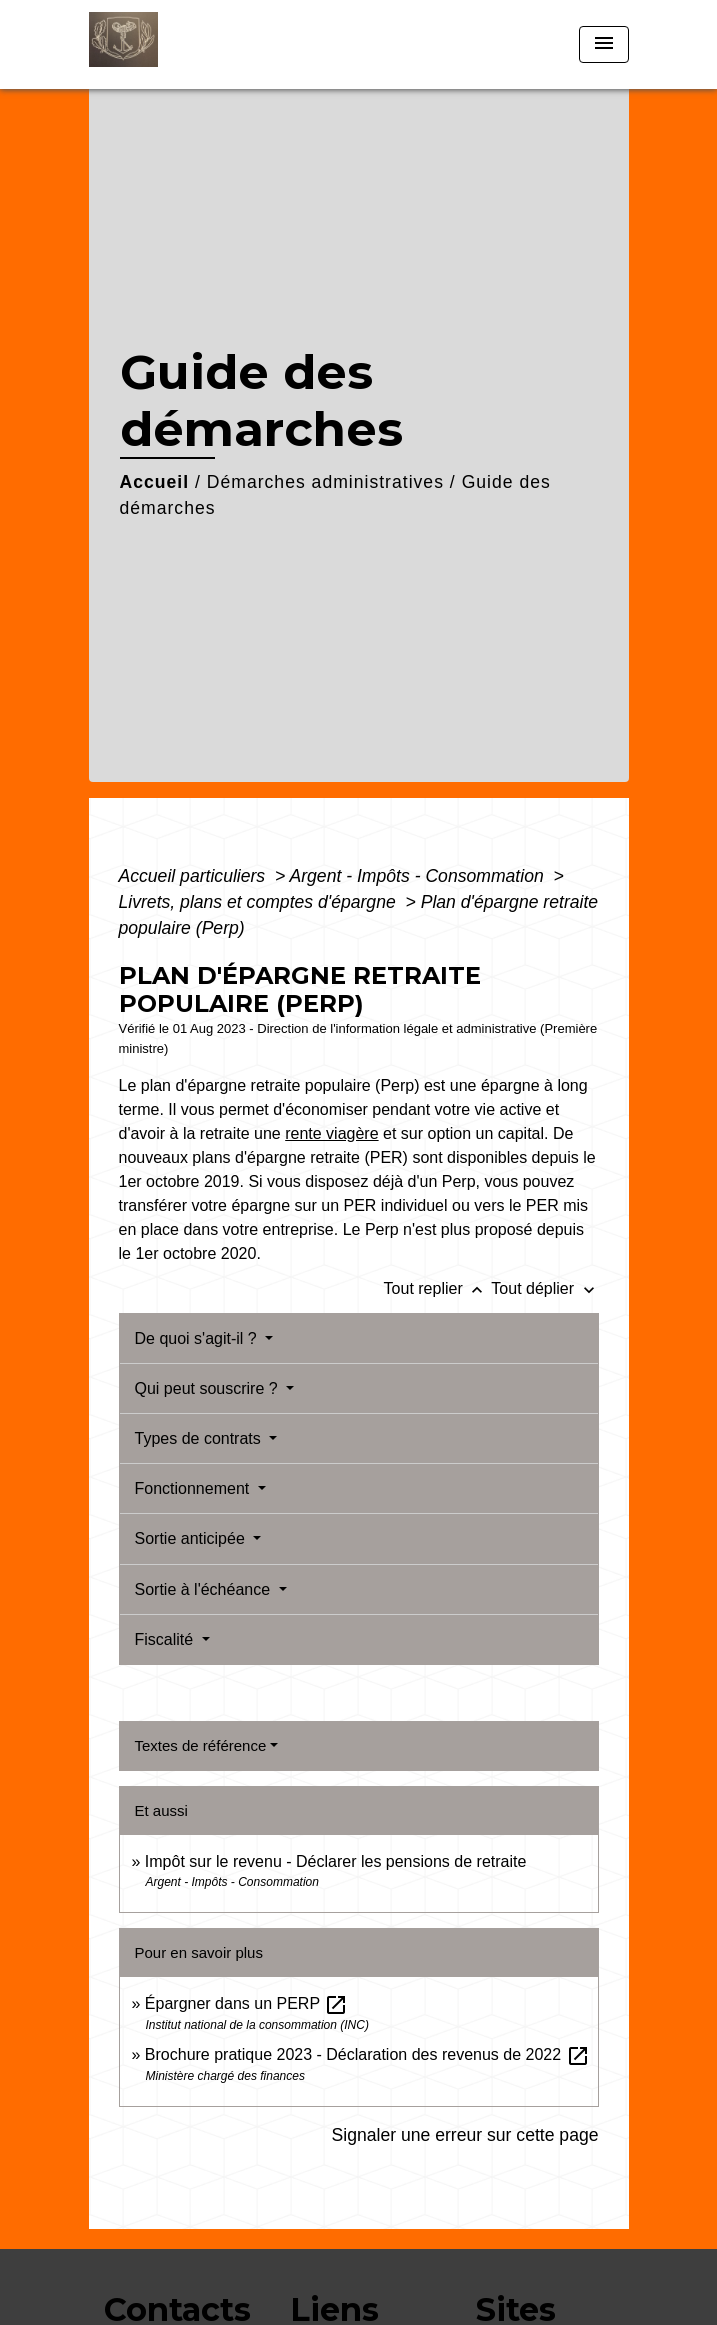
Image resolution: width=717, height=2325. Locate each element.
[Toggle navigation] (604, 44)
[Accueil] (164, 44)
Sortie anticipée (192, 1538)
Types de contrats (200, 1438)
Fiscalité (166, 1639)
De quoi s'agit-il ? (198, 1338)
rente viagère (331, 1133)
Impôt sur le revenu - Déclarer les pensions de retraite (336, 1861)
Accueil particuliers (195, 876)
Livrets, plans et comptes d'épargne (260, 902)
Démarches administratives (325, 482)
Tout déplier (544, 1288)
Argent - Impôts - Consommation (418, 876)
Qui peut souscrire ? (209, 1388)
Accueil (155, 482)
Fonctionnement (194, 1488)
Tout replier (438, 1288)
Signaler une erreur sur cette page (465, 2135)
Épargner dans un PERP (246, 2003)
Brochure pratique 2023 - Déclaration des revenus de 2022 (367, 2054)
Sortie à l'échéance (205, 1589)
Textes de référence (201, 1745)
